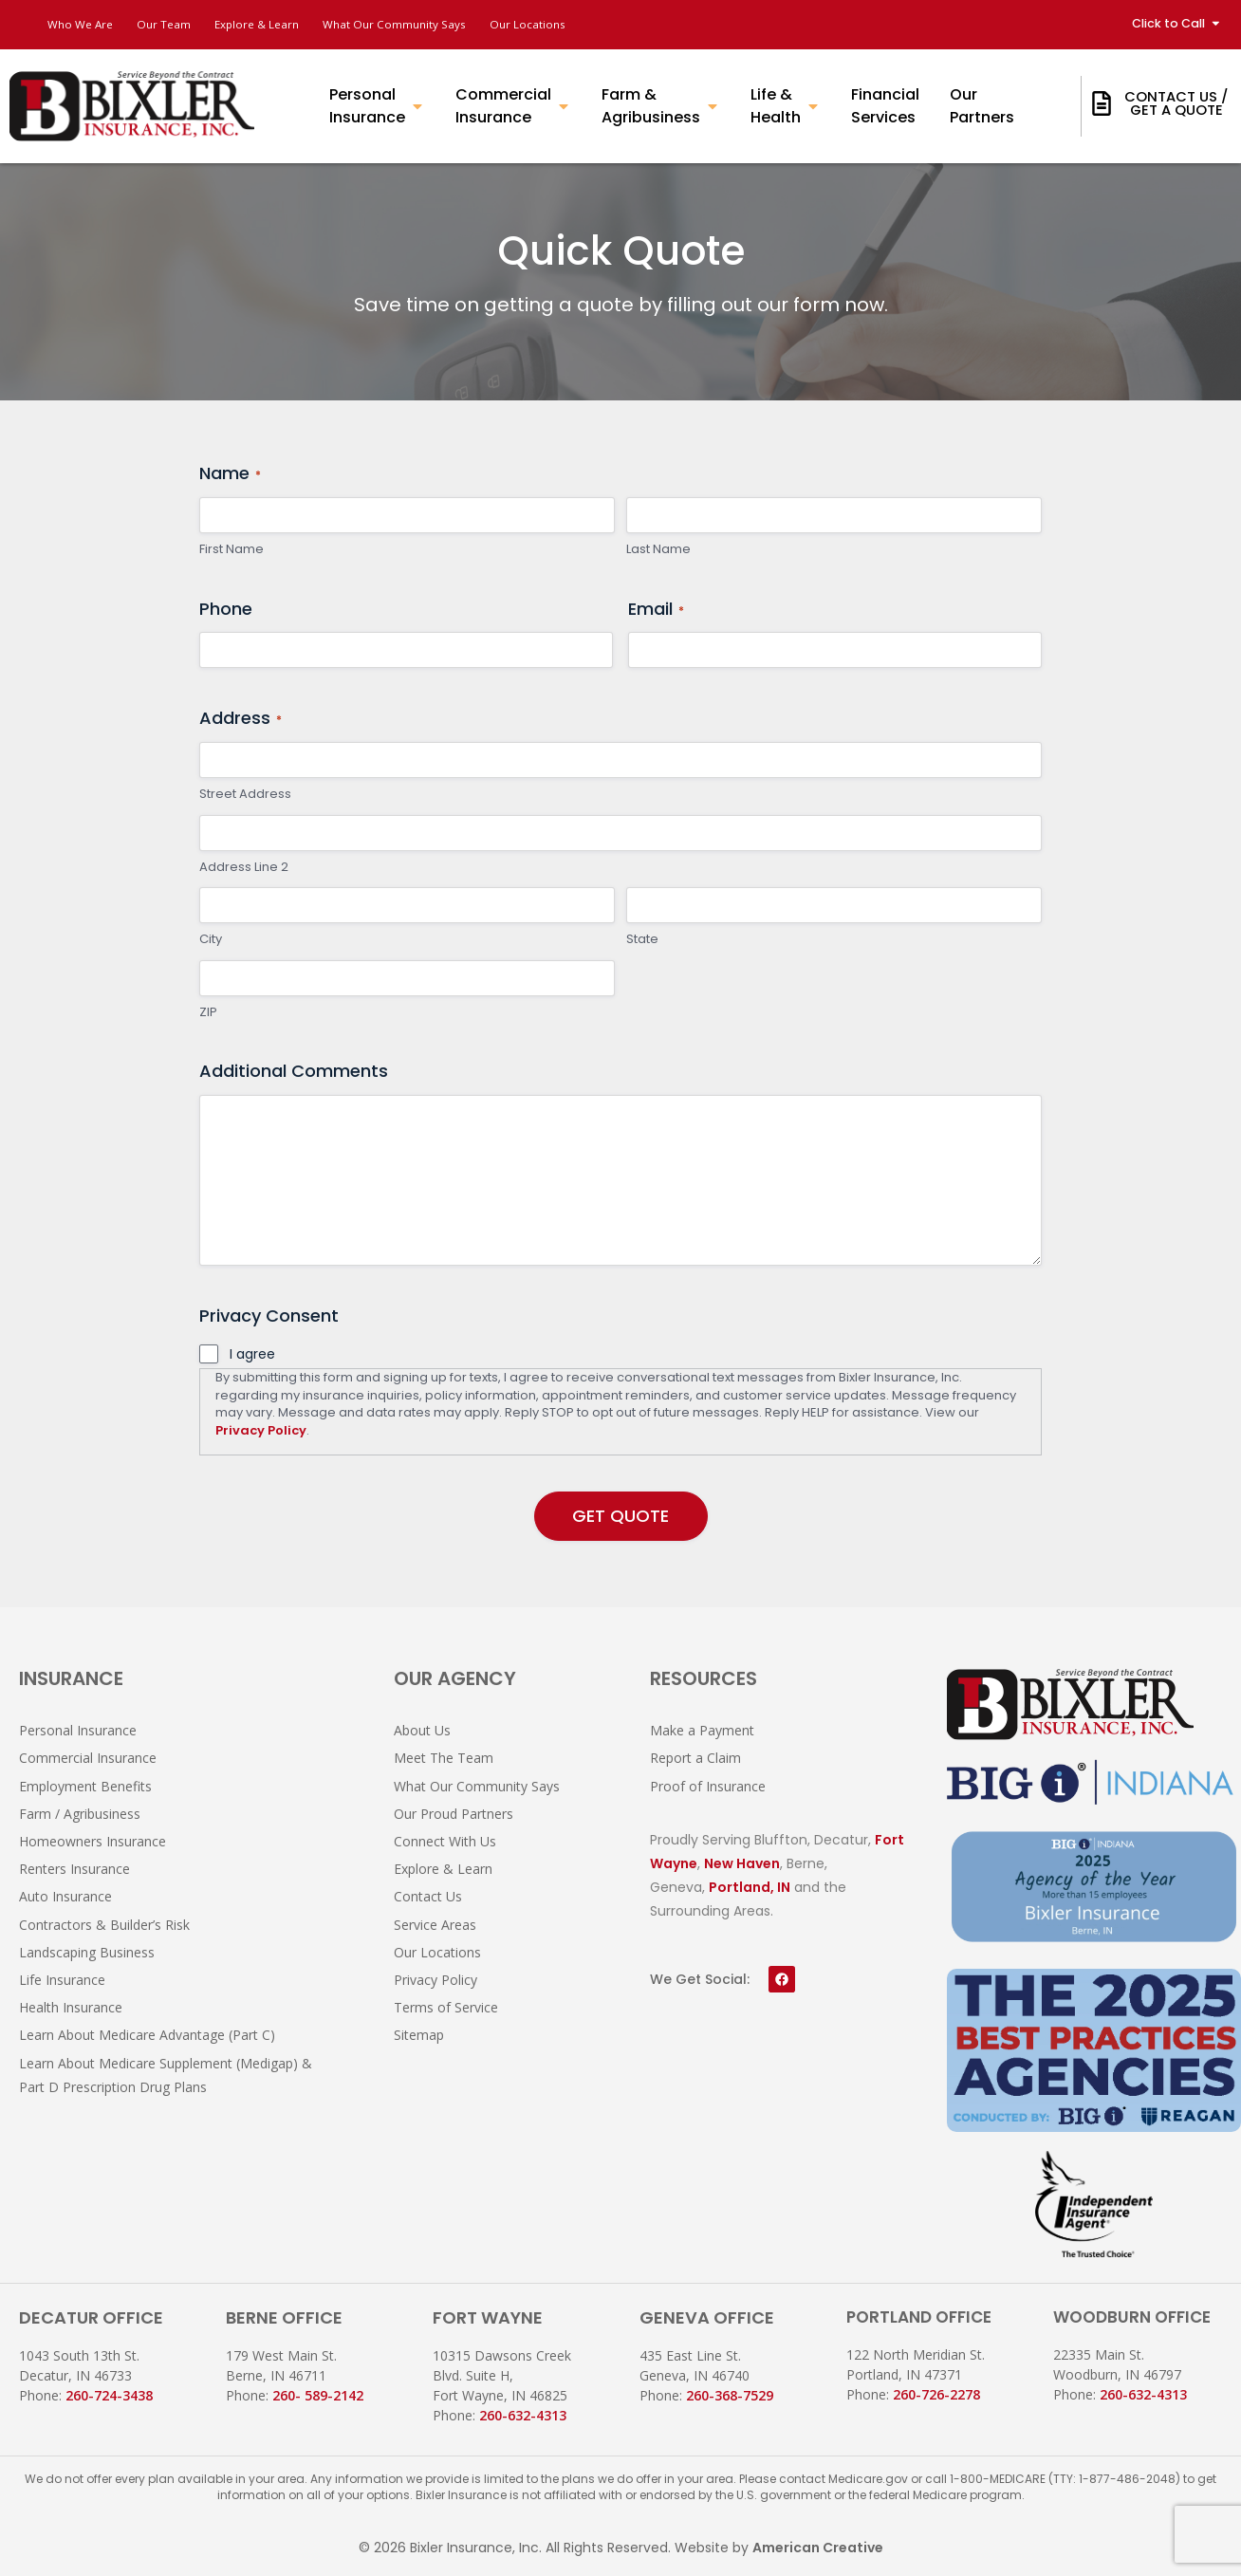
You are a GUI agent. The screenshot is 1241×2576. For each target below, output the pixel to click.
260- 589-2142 (317, 2395)
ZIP (208, 1016)
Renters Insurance (74, 1869)
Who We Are (85, 24)
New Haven (742, 1863)
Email (656, 612)
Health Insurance (70, 2007)
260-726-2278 (936, 2394)
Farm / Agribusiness (79, 1814)
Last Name (658, 553)
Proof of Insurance (708, 1786)
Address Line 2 (243, 871)
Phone (225, 612)
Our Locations (609, 24)
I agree (252, 1357)
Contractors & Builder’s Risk (104, 1925)
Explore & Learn (293, 24)
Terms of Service (446, 2007)
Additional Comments (293, 1075)
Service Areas (435, 1925)
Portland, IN (749, 1887)
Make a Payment (702, 1730)
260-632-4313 (522, 2415)
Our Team (184, 24)
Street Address (245, 797)
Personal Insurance (78, 1730)
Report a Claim (695, 1758)
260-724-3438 (109, 2395)
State (642, 944)
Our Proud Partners (453, 1814)
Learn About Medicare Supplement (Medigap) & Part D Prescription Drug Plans (165, 2075)
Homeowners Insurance (92, 1841)
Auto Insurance (65, 1896)
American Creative (817, 2547)
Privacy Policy (260, 1434)
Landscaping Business (87, 1952)
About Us (422, 1730)
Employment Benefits (85, 1786)
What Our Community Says (454, 24)
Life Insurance (62, 1980)
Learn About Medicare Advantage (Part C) (147, 2035)
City (210, 944)
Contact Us (428, 1896)
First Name (231, 553)
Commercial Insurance (88, 1758)
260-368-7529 (729, 2395)
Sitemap (419, 2035)
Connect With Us (445, 1841)
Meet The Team (443, 1758)
